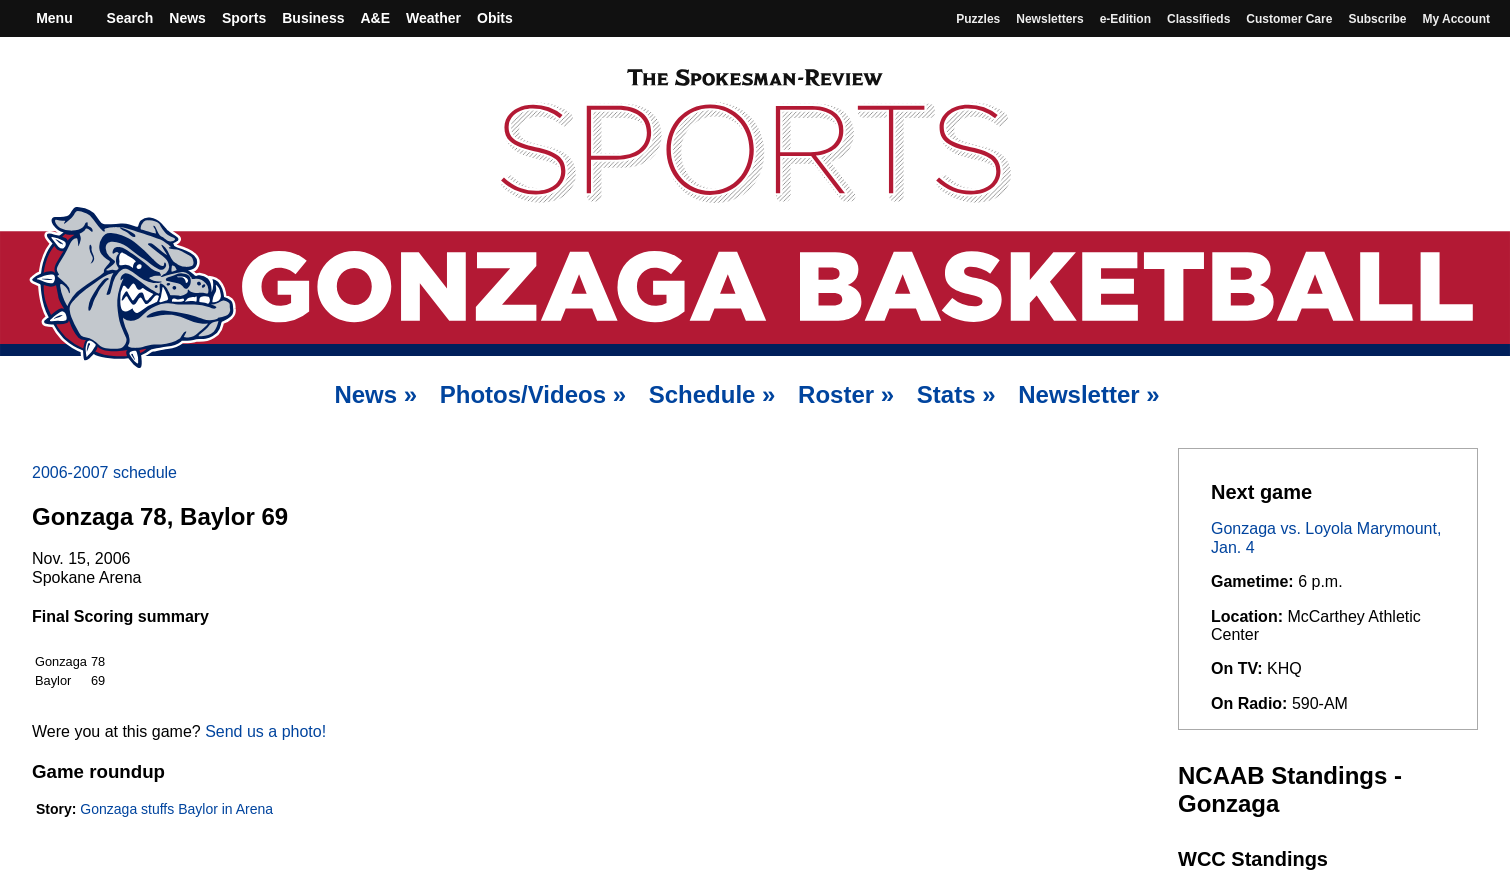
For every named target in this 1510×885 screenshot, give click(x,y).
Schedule (712, 394)
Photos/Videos (533, 394)
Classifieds (1198, 19)
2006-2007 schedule (104, 472)
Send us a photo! (265, 731)
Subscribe (1377, 19)
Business (313, 18)
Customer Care (1289, 19)
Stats (956, 394)
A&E (375, 18)
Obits (495, 18)
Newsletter (1088, 394)
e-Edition (1125, 19)
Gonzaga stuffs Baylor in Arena (176, 809)
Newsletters (1049, 19)
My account (1456, 19)
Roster (846, 394)
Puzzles (978, 19)
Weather (433, 18)
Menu (52, 18)
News (187, 18)
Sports (244, 18)
